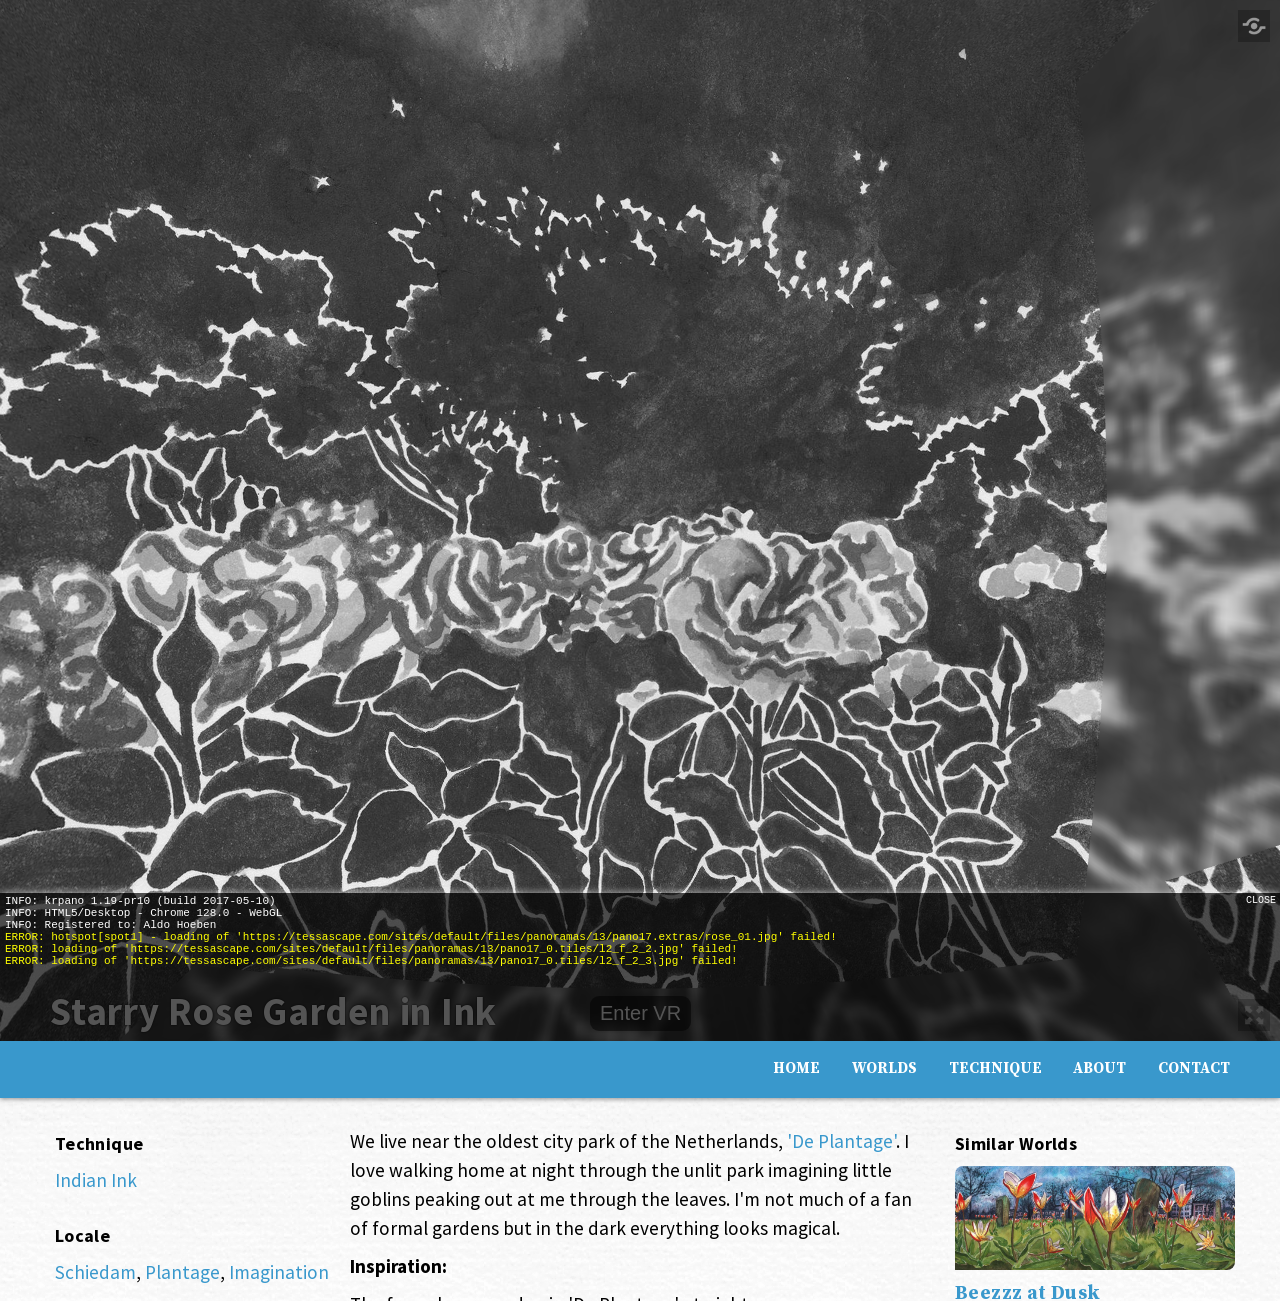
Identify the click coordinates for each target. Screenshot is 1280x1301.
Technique (995, 1067)
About (1099, 1067)
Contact (1194, 1067)
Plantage (182, 1272)
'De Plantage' (841, 1141)
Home (796, 1067)
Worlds (884, 1067)
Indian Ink (96, 1180)
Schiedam (95, 1272)
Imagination (279, 1272)
